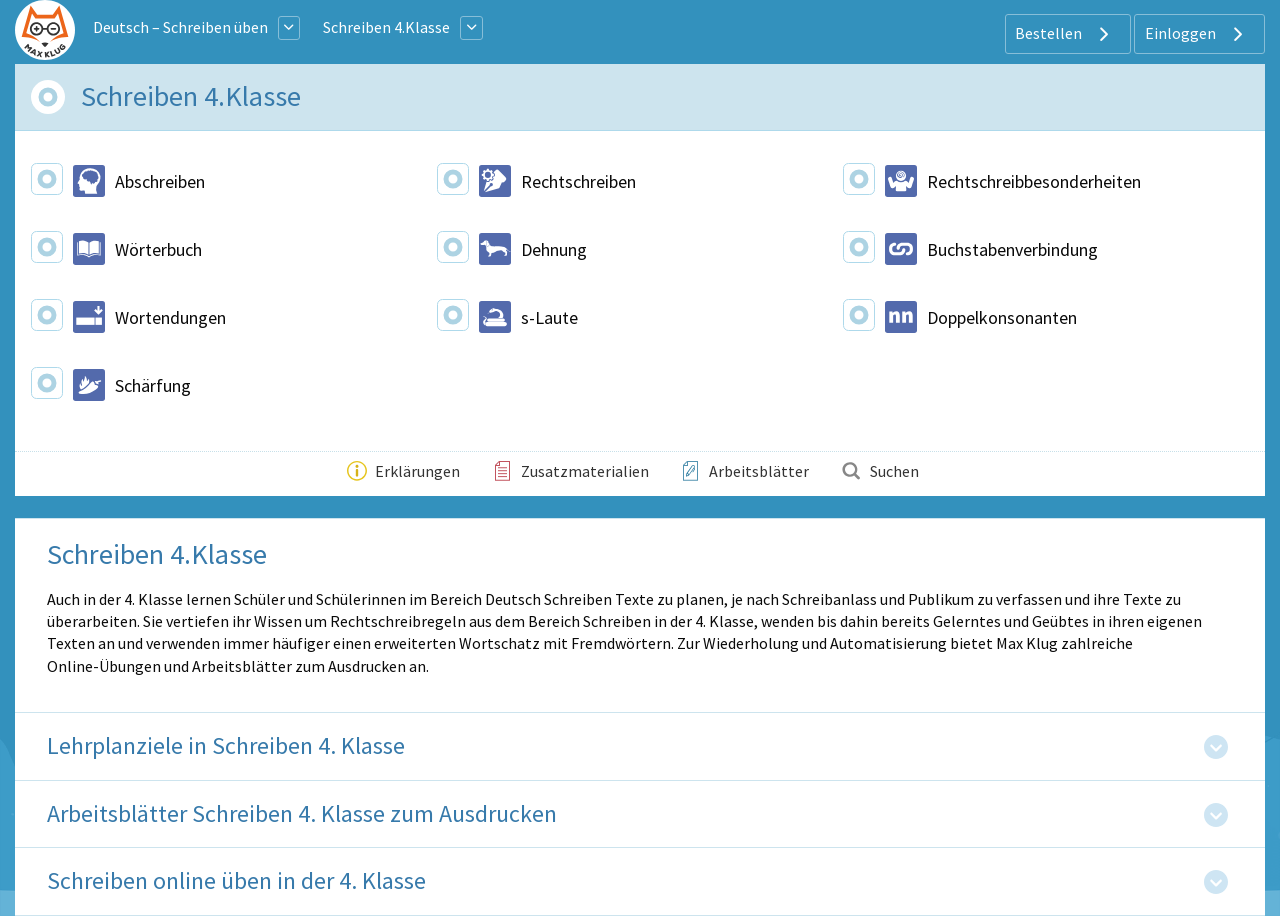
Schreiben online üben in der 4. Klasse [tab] (236, 881)
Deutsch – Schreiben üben (180, 27)
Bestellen (1064, 34)
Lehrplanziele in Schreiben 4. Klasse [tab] (226, 746)
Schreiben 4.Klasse (386, 27)
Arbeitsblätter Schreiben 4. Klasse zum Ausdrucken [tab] (302, 814)
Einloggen (1196, 34)
